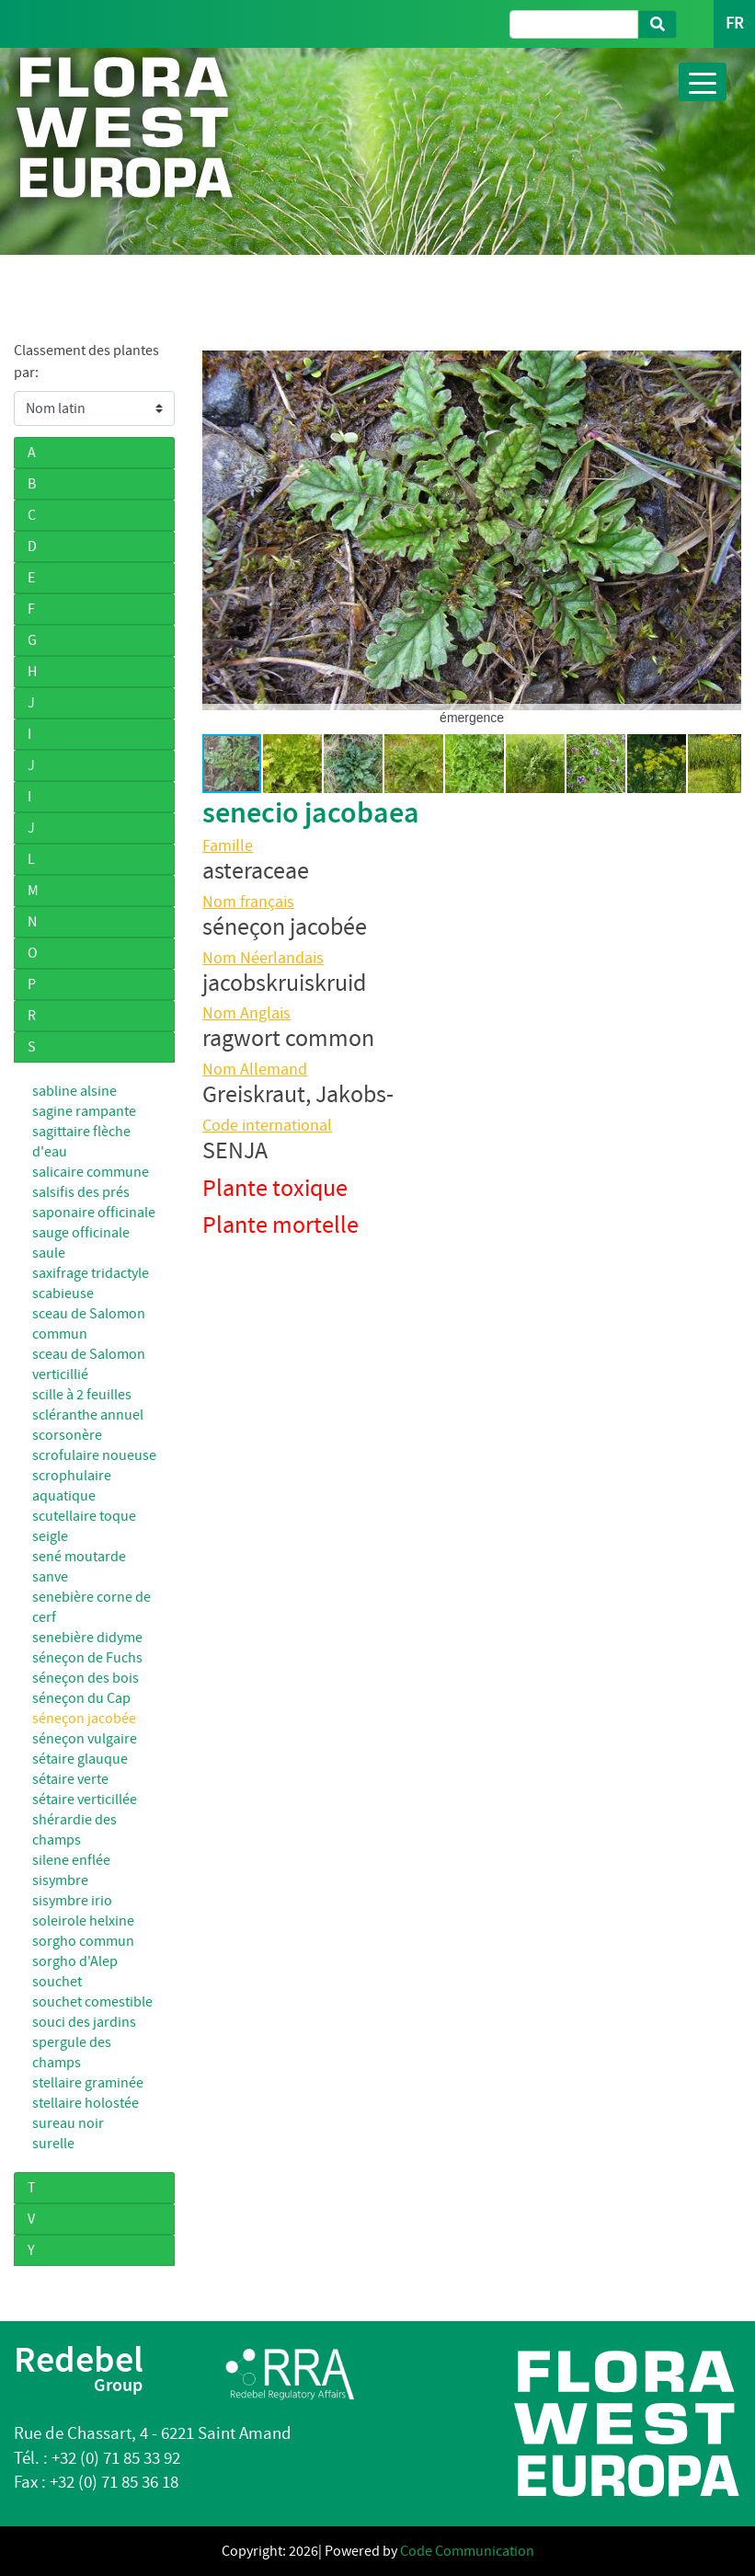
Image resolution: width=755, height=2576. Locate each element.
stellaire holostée (85, 2103)
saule (48, 1253)
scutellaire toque (84, 1516)
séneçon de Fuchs (87, 1658)
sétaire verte (70, 1779)
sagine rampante (84, 1111)
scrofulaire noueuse (94, 1455)
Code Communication (467, 2551)
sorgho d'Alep (75, 1961)
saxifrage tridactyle (90, 1273)
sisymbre (60, 1880)
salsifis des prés (81, 1192)
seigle (50, 1536)
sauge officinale (81, 1233)
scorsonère (67, 1435)
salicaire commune (90, 1172)
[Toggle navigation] (702, 82)
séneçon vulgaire (84, 1739)
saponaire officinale (93, 1212)
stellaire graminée (87, 2083)
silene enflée (71, 1860)
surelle (53, 2143)
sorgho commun (83, 1941)
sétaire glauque (80, 1759)
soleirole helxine (83, 1921)
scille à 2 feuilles (82, 1395)
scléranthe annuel (87, 1415)
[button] (219, 530)
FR (734, 23)
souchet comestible (92, 2002)
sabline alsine (74, 1091)
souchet (57, 1981)
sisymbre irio (72, 1901)
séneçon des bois (85, 1678)
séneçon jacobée (84, 1718)
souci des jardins (84, 2022)
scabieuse (63, 1293)
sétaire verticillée (84, 1799)
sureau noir (68, 2123)
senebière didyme (87, 1637)
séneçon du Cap (81, 1698)
